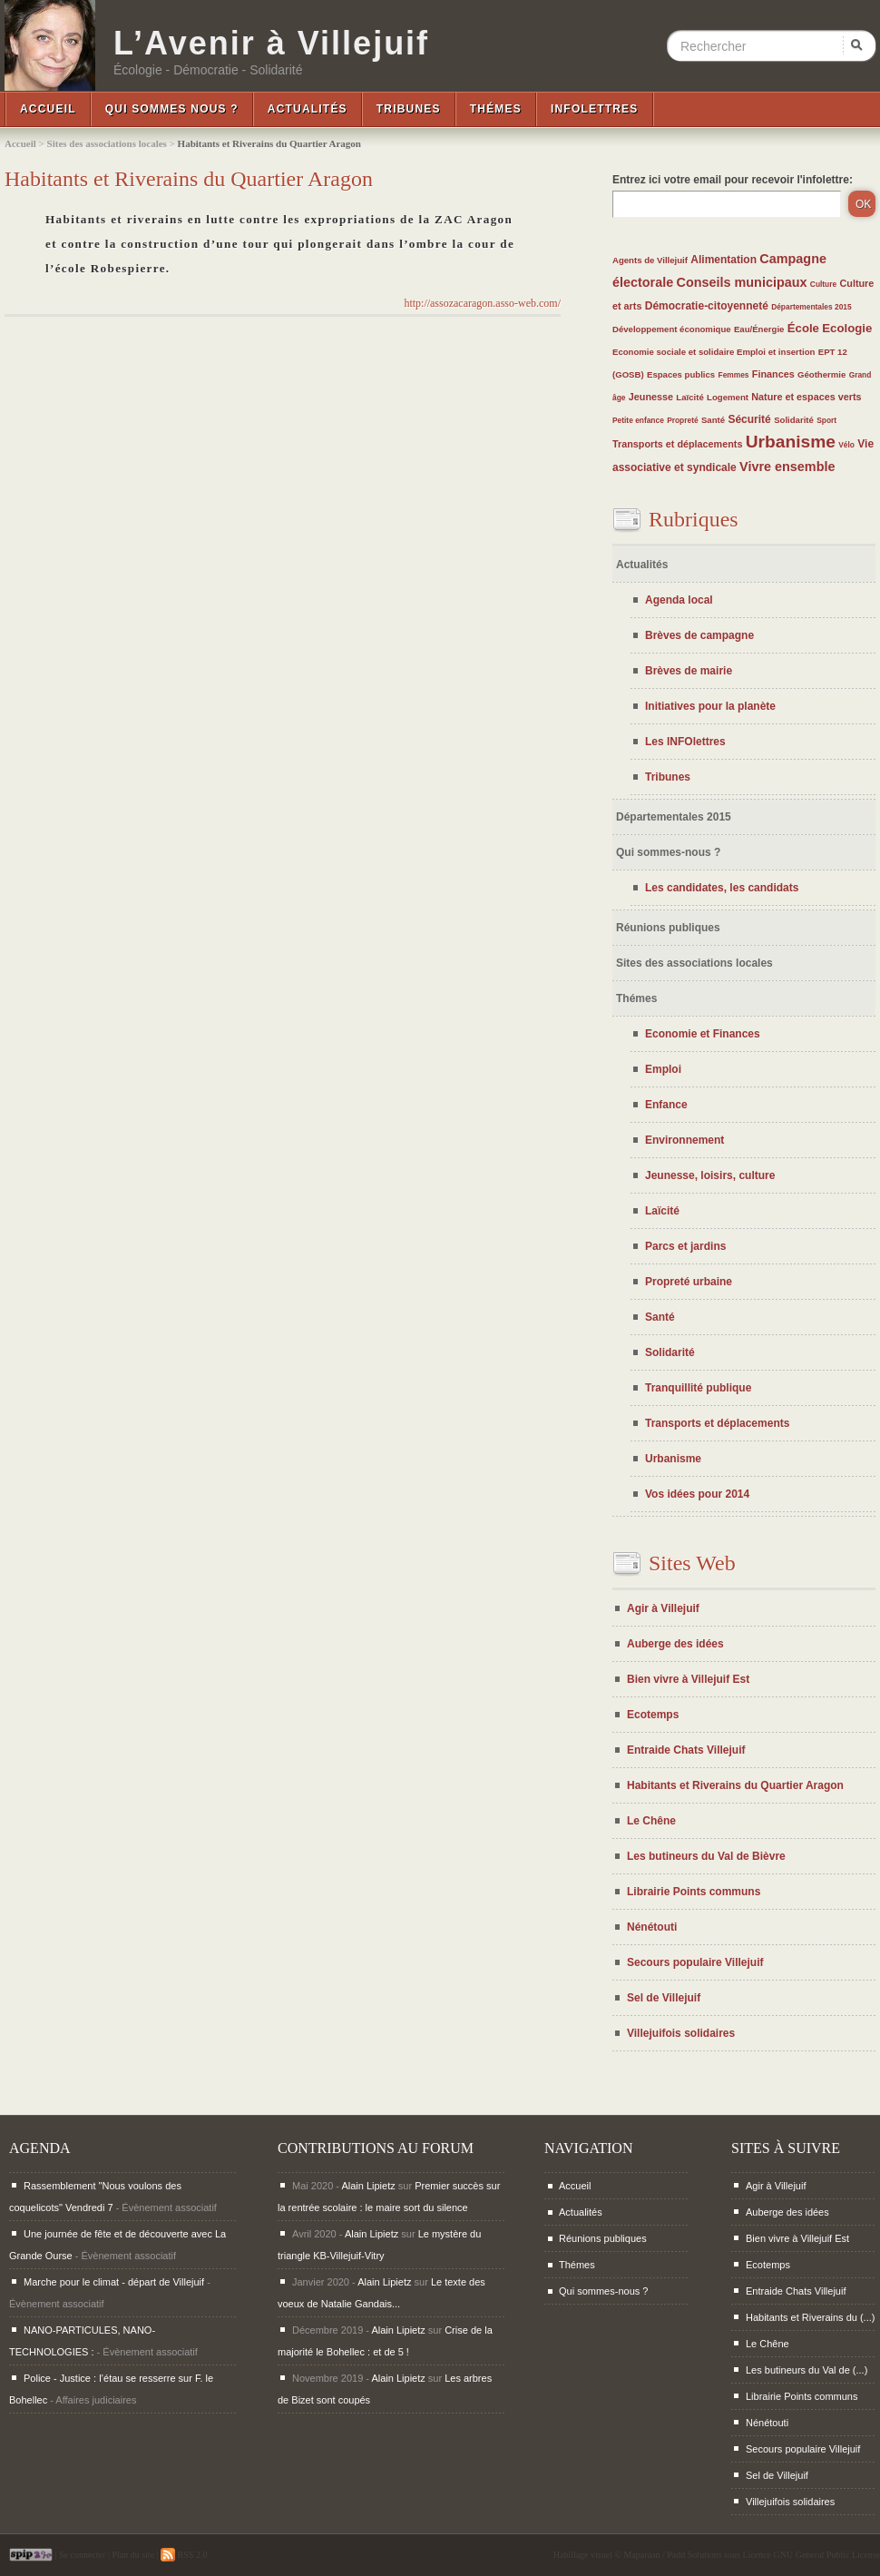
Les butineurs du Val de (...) (806, 2370)
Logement (727, 397)
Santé (713, 420)
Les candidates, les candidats (721, 887)
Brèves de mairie (688, 670)
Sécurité (749, 419)
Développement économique (671, 329)
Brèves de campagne (699, 635)
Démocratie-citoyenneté (706, 306)
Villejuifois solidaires (681, 2033)
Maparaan (642, 2555)
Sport (826, 420)
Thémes (496, 109)
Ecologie (847, 328)
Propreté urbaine (688, 1281)
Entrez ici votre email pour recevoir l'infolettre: (732, 179)
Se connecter (82, 2555)
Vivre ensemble (787, 466)
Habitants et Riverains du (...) (810, 2317)
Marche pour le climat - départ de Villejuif (114, 2281)
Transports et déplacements (677, 443)
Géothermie (821, 374)
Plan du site (133, 2555)
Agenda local (679, 600)
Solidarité (794, 420)
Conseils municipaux (742, 282)
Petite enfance (638, 420)
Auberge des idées (675, 1643)
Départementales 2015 (811, 306)
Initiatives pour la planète (710, 706)
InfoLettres (595, 109)
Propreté (682, 420)
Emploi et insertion (776, 352)
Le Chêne (651, 1820)
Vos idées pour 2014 (697, 1494)
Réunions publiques (668, 927)
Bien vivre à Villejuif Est (688, 1679)
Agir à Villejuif (663, 1608)
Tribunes (408, 109)
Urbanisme (791, 441)
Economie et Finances (702, 1033)
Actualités (307, 109)
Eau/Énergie (759, 329)
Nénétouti (652, 1927)
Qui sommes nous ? (172, 109)
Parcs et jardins (685, 1246)
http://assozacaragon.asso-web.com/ (482, 303)
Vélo (846, 444)
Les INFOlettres (685, 741)
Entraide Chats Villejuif (686, 1750)
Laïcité (689, 397)
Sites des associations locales (107, 143)
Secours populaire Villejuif (695, 1962)
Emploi (663, 1069)
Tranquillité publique (698, 1387)
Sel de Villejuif (663, 1997)
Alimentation (723, 259)
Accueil (48, 109)
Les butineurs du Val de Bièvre (706, 1856)
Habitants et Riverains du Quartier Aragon (735, 1785)
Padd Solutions (694, 2555)
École (803, 328)
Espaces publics (681, 374)
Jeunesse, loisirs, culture (710, 1175)
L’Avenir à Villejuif (271, 43)
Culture (823, 284)
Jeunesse (651, 396)
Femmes (734, 374)
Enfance (666, 1104)
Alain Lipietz (368, 2185)
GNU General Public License (827, 2555)
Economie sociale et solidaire (674, 352)
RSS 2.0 (184, 2555)
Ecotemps (653, 1714)
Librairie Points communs (693, 1891)
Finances (773, 374)
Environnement (684, 1140)
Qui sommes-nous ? (668, 852)
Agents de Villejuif (650, 260)
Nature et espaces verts (806, 396)
